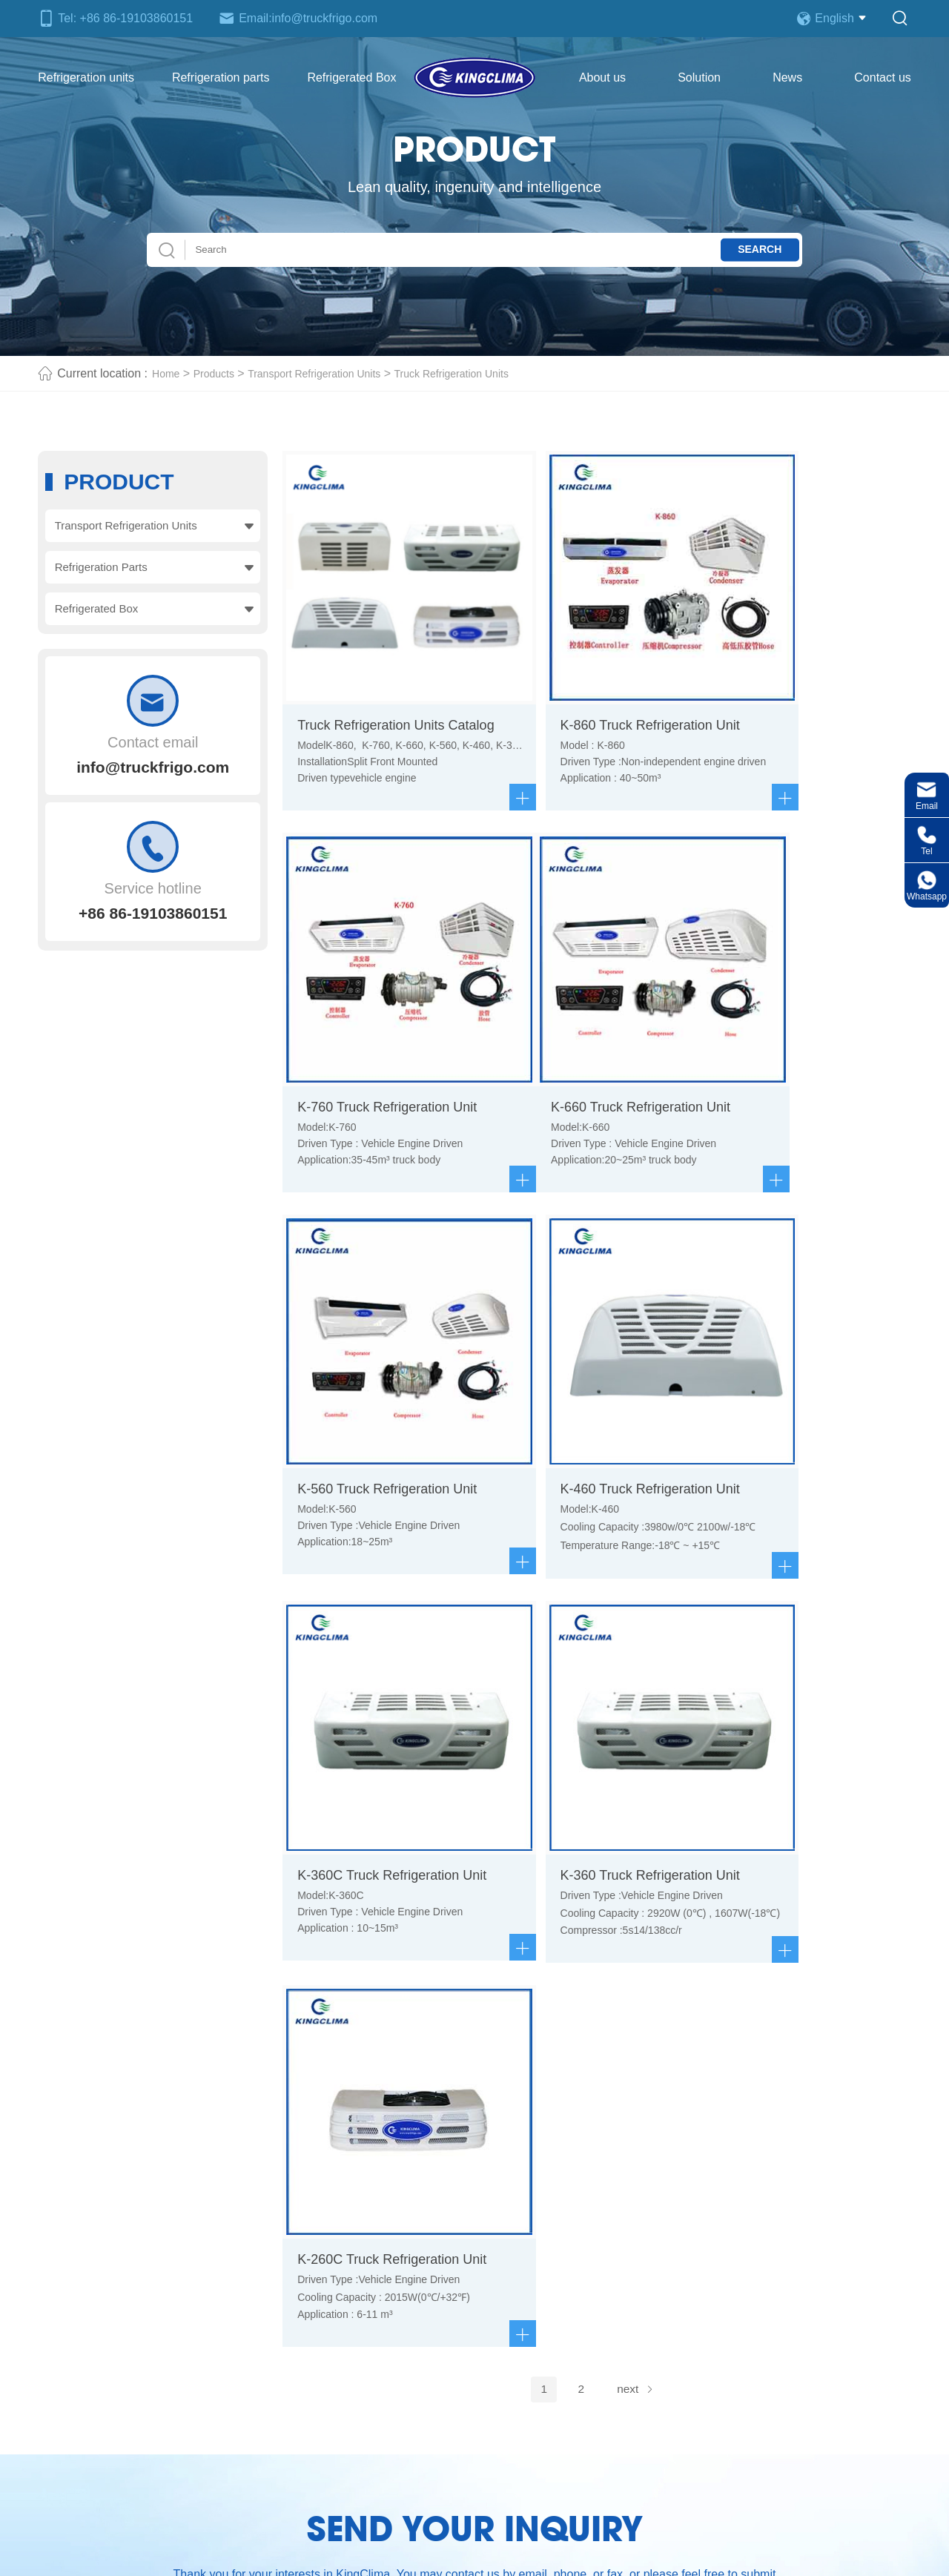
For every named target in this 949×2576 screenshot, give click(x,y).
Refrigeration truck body (570, 2286)
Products (220, 373)
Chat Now (818, 2181)
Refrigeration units (86, 77)
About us (602, 77)
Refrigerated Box (351, 77)
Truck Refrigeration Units (488, 373)
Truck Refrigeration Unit (416, 2556)
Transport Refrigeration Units (333, 373)
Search (748, 249)
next (637, 1554)
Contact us (882, 77)
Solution (699, 77)
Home (168, 373)
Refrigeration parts (221, 77)
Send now (474, 2057)
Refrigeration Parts (102, 571)
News (787, 77)
